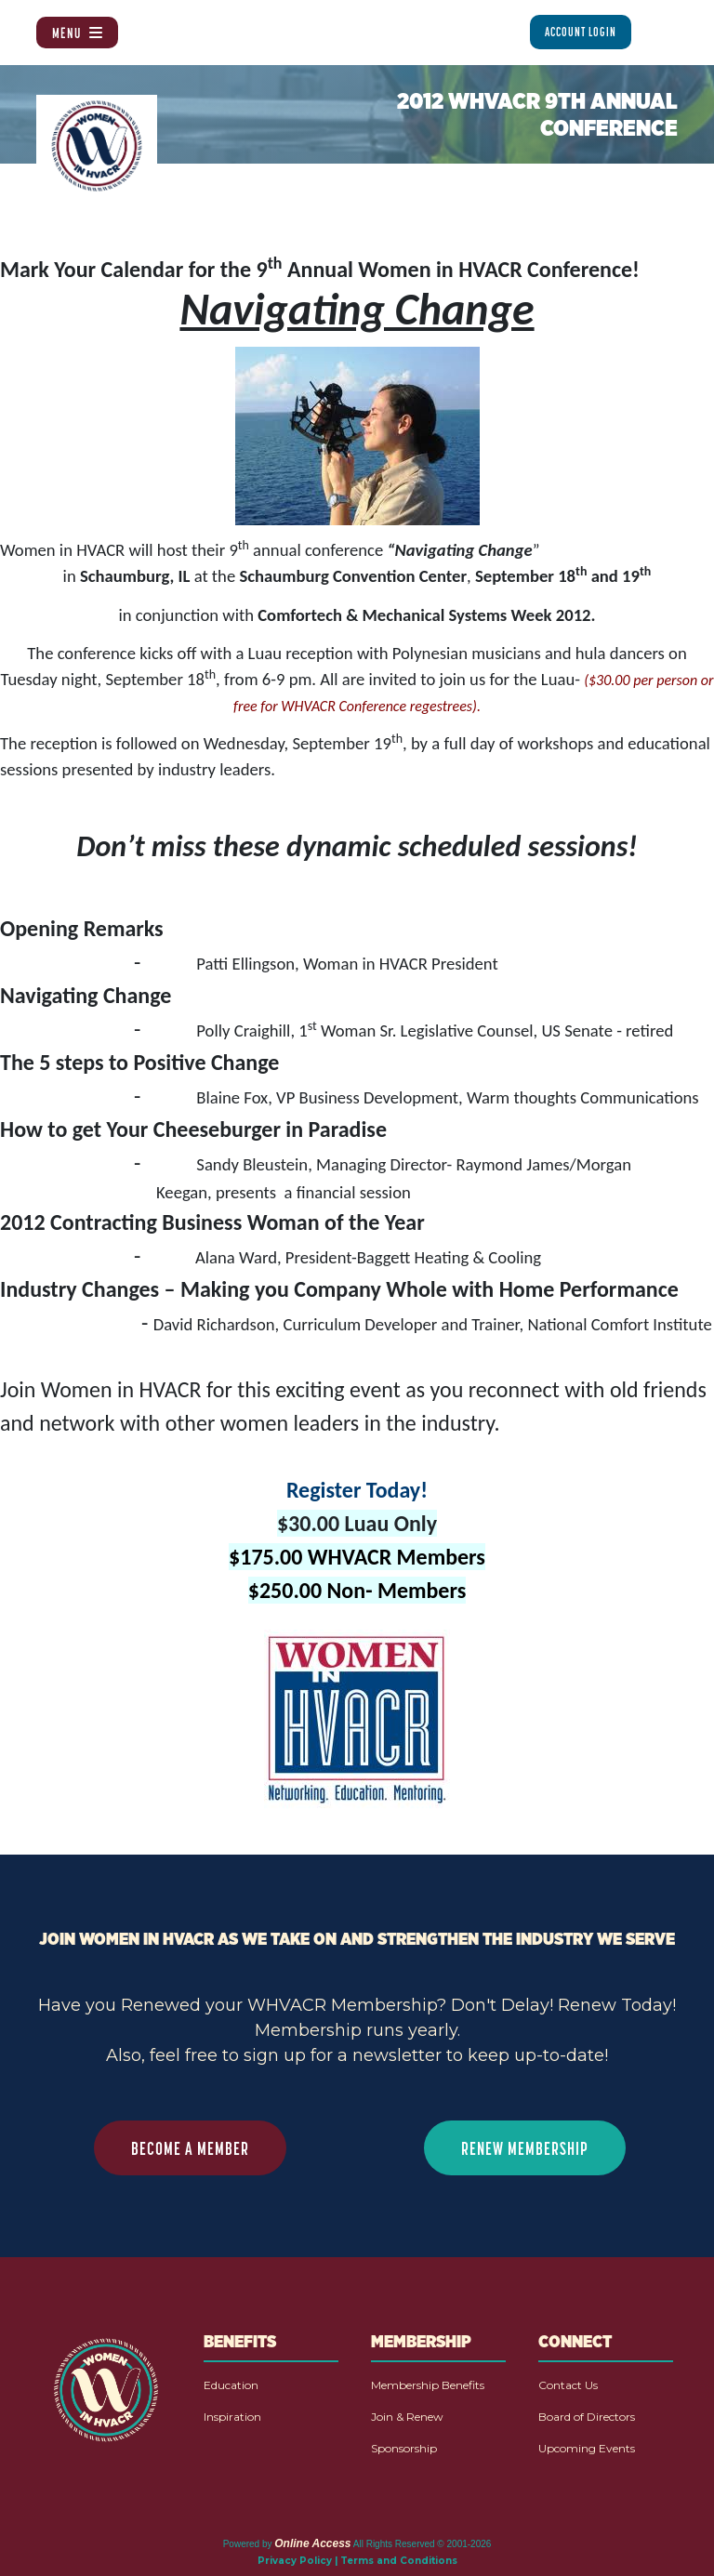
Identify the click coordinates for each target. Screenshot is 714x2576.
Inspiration (232, 2417)
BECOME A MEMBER (190, 2148)
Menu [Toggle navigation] (77, 32)
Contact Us (568, 2385)
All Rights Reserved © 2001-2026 (422, 2544)
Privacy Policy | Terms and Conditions (357, 2561)
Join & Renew (407, 2417)
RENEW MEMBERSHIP (524, 2148)
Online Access (312, 2543)
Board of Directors (586, 2417)
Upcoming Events (586, 2448)
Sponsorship (404, 2448)
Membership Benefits (427, 2385)
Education (231, 2385)
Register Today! (357, 1489)
